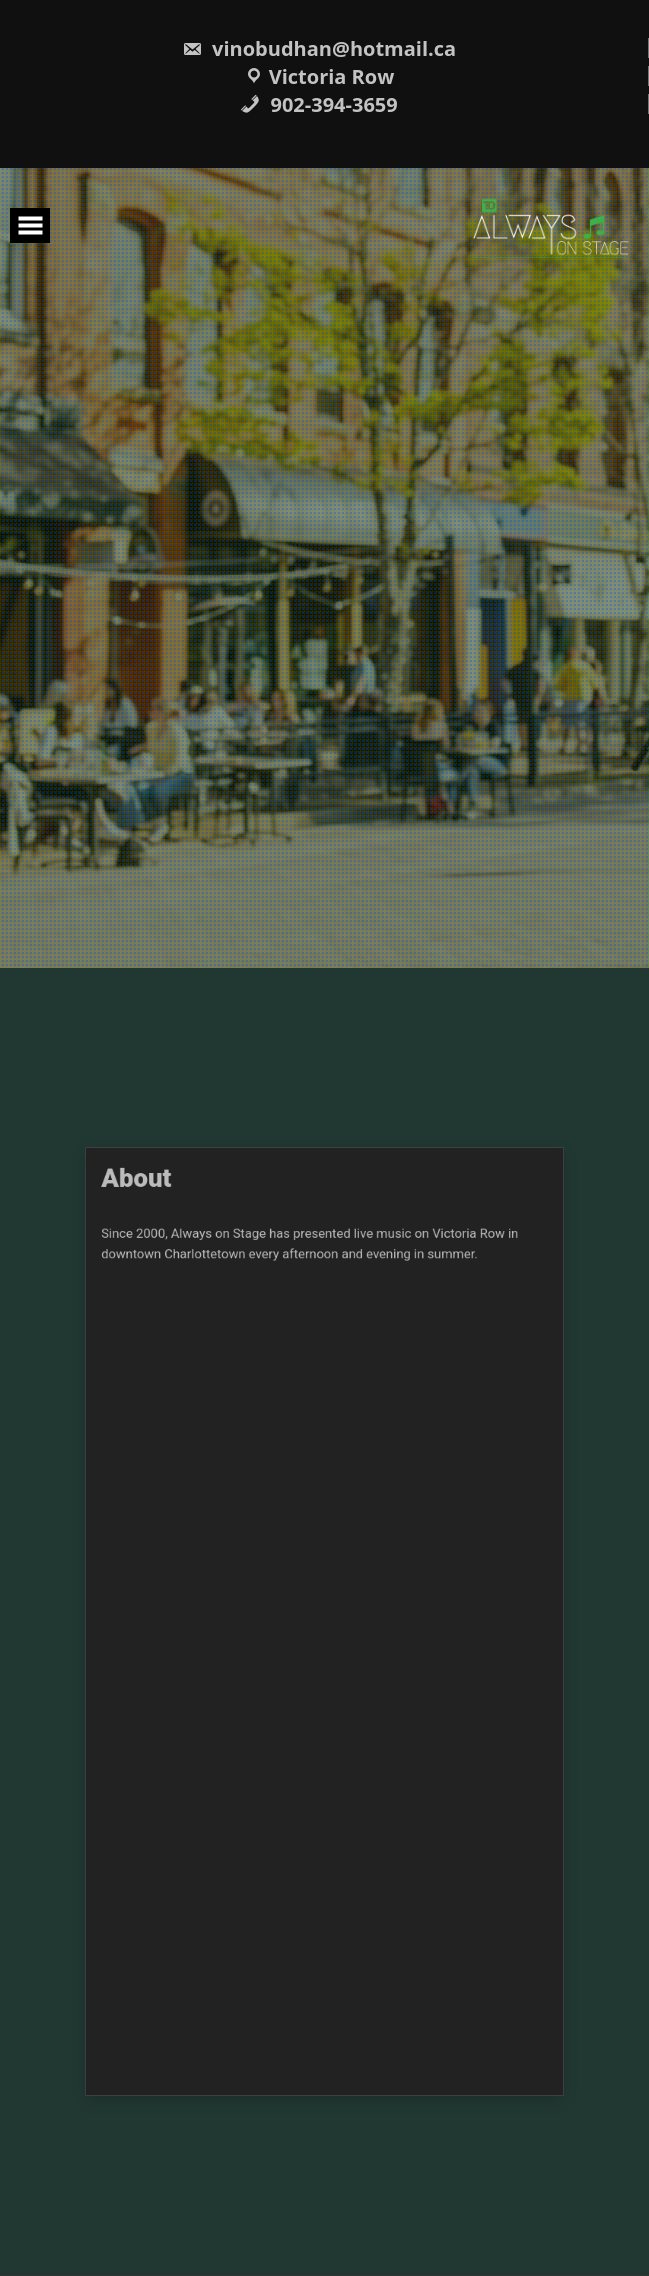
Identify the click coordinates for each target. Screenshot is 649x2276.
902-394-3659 (318, 104)
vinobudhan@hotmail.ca (319, 48)
